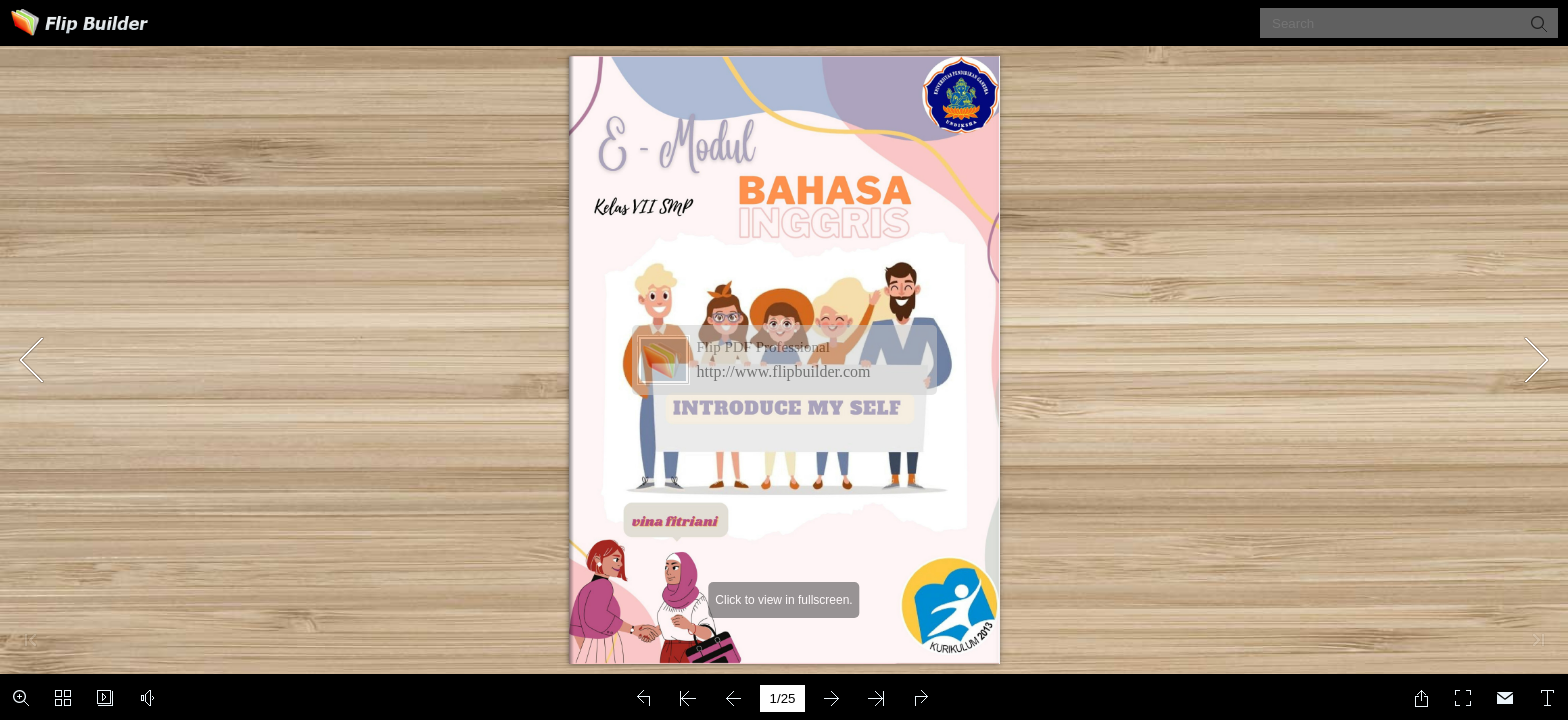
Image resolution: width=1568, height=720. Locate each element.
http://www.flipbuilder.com (784, 371)
